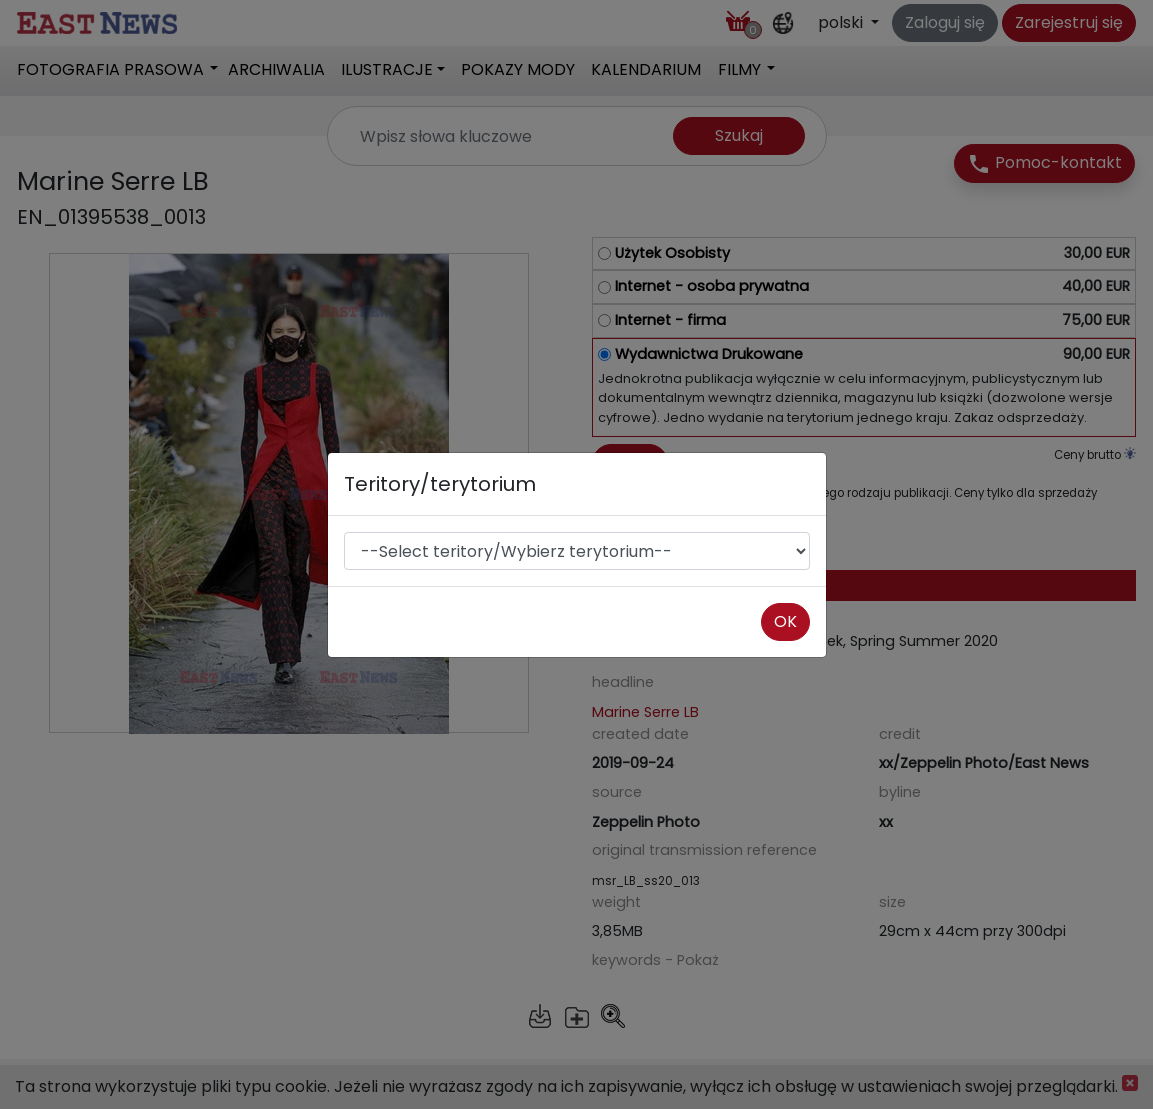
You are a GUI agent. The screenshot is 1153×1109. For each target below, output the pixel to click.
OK (785, 621)
